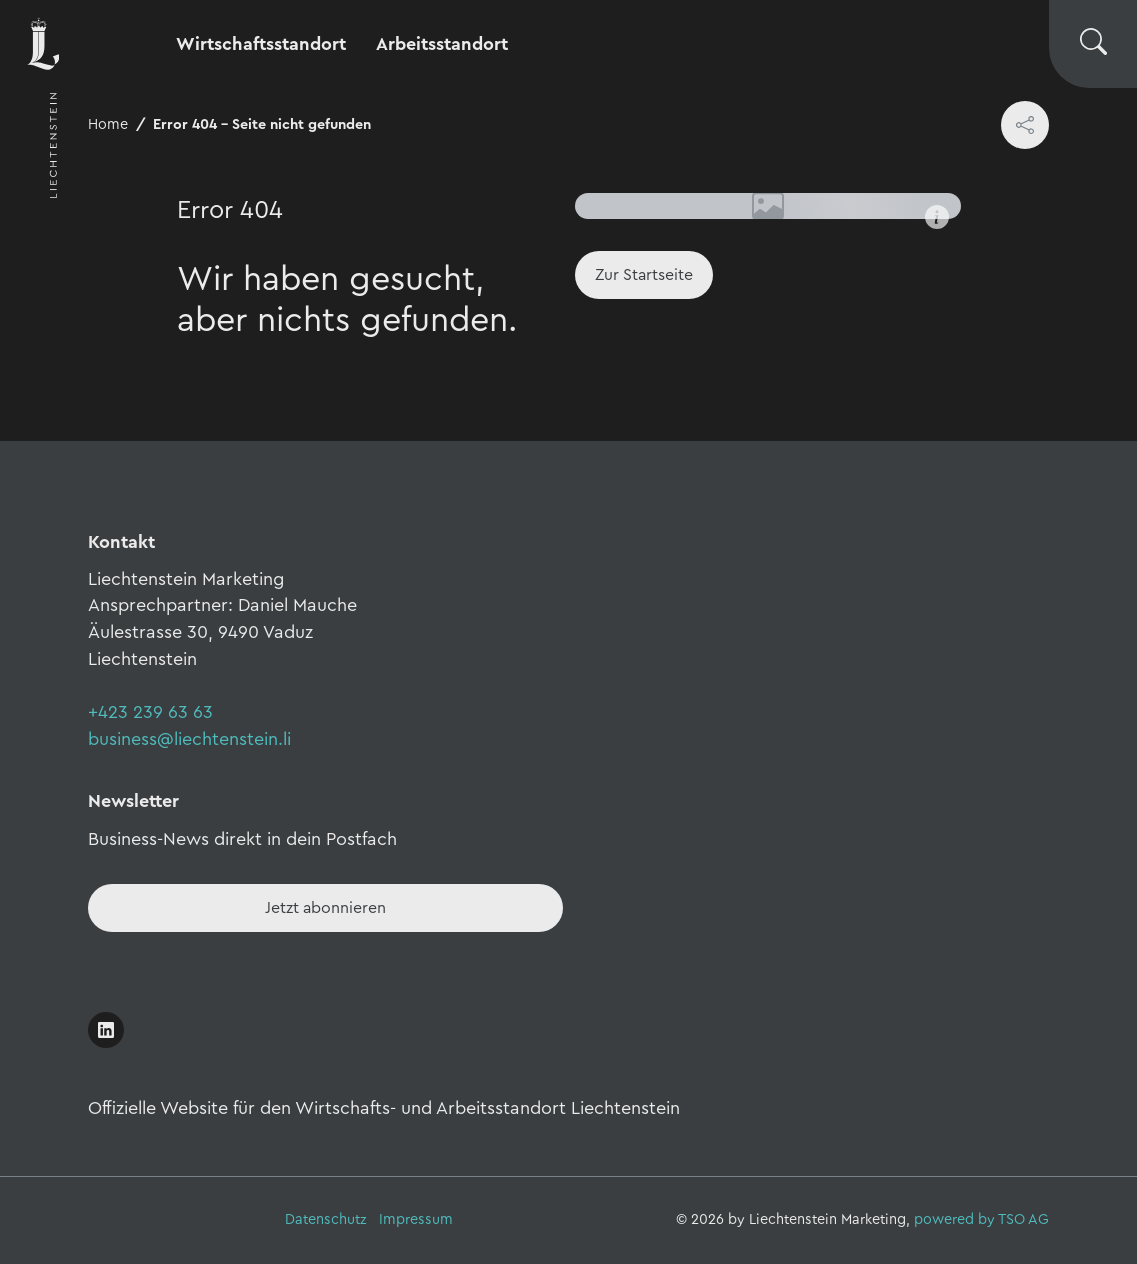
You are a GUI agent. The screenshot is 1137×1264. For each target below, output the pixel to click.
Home (108, 124)
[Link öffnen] (106, 1030)
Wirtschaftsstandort (261, 44)
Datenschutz (326, 1219)
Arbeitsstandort (442, 44)
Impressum (416, 1219)
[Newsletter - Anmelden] (325, 908)
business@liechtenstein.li (189, 739)
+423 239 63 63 (150, 712)
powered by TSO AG (981, 1219)
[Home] (644, 275)
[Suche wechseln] (1093, 44)
